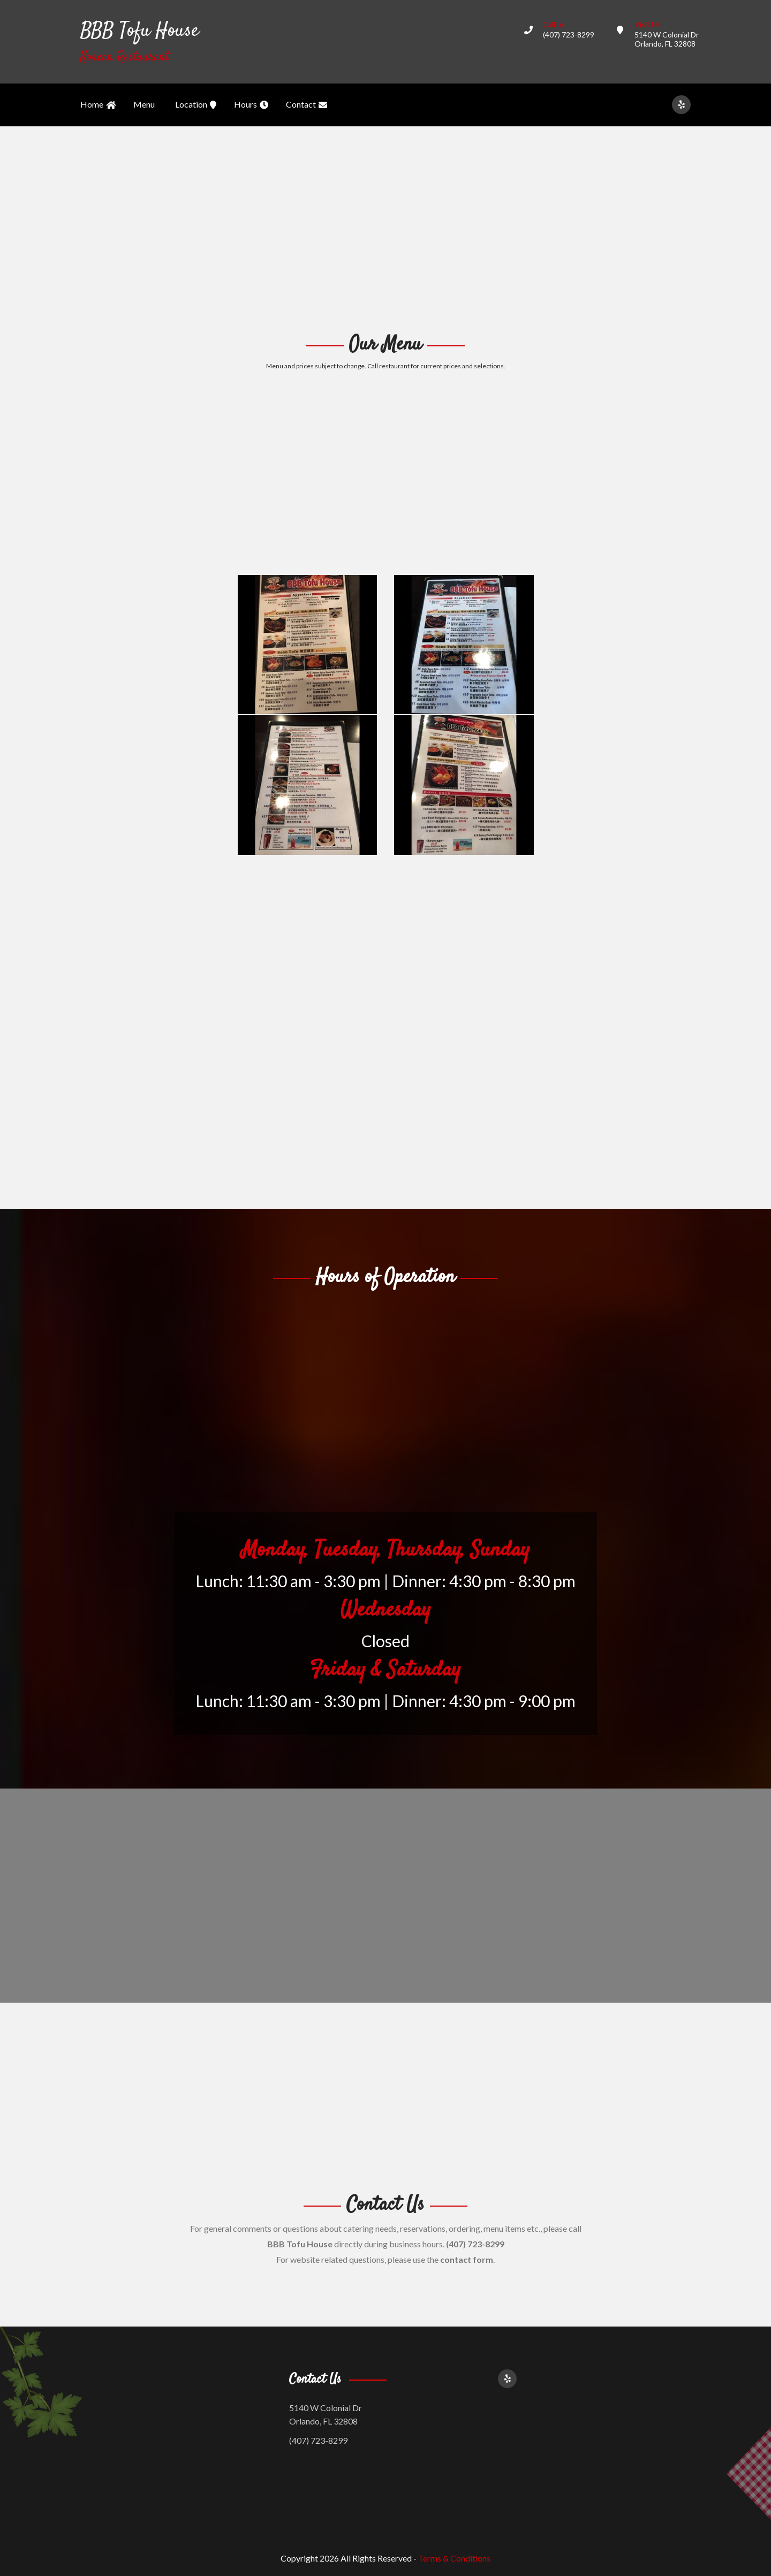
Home (98, 105)
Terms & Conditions (454, 2558)
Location (195, 105)
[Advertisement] (385, 228)
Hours (251, 105)
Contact (306, 105)
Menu (144, 104)
